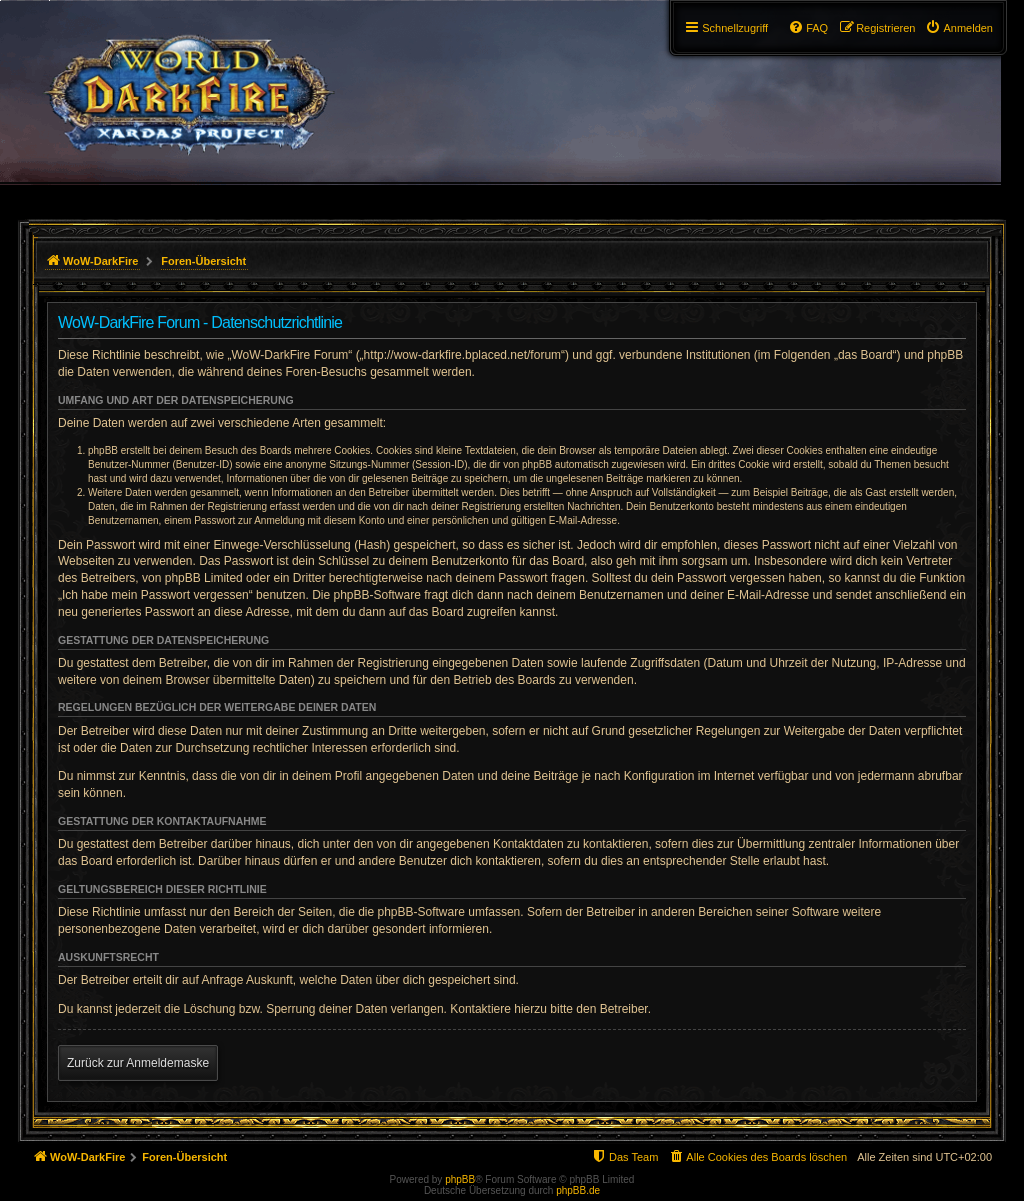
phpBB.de (578, 1190)
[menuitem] (959, 28)
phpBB (460, 1179)
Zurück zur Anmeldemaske (138, 1063)
